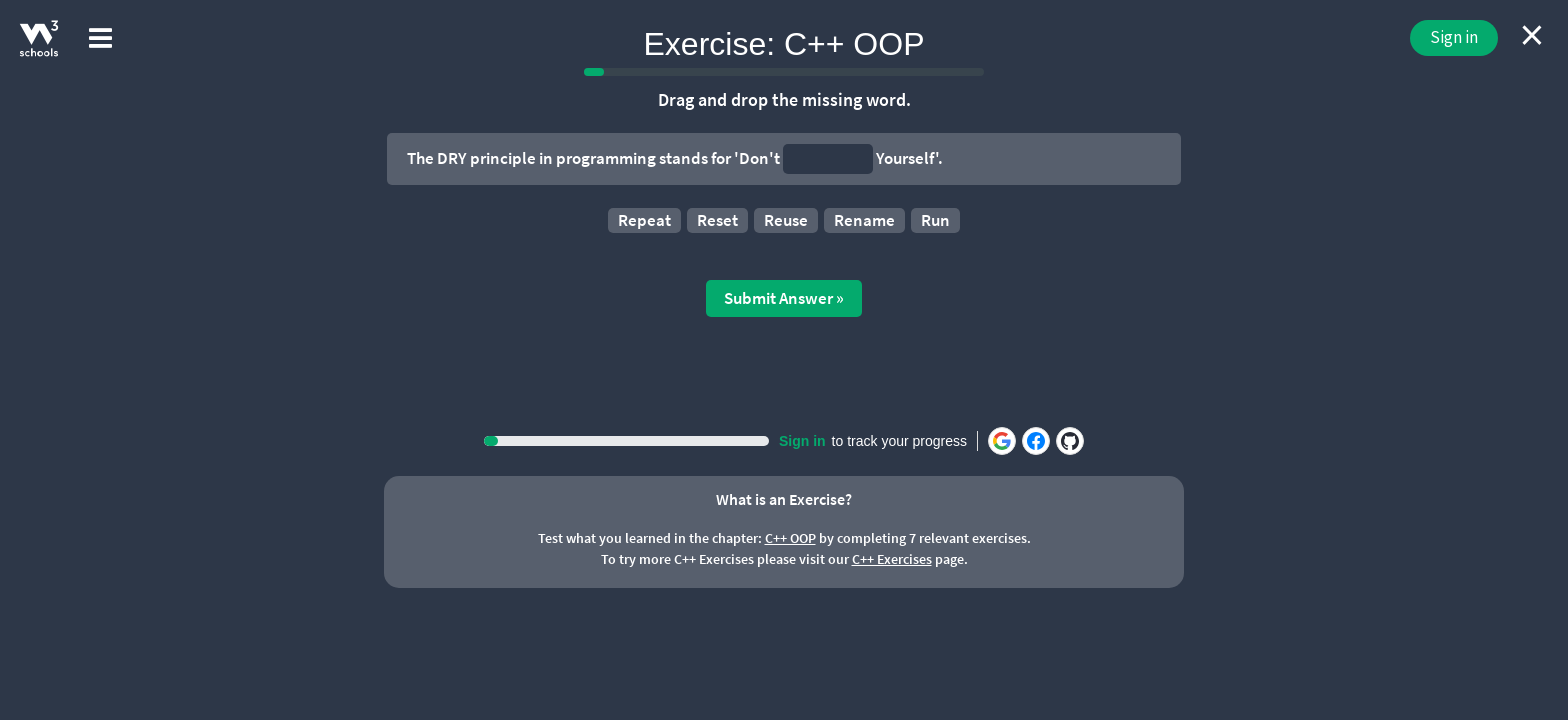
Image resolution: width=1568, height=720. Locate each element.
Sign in (1454, 37)
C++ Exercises (892, 559)
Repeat (644, 220)
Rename (864, 220)
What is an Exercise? (784, 499)
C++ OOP (790, 538)
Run (935, 220)
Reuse (786, 220)
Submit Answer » (784, 298)
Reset (717, 220)
